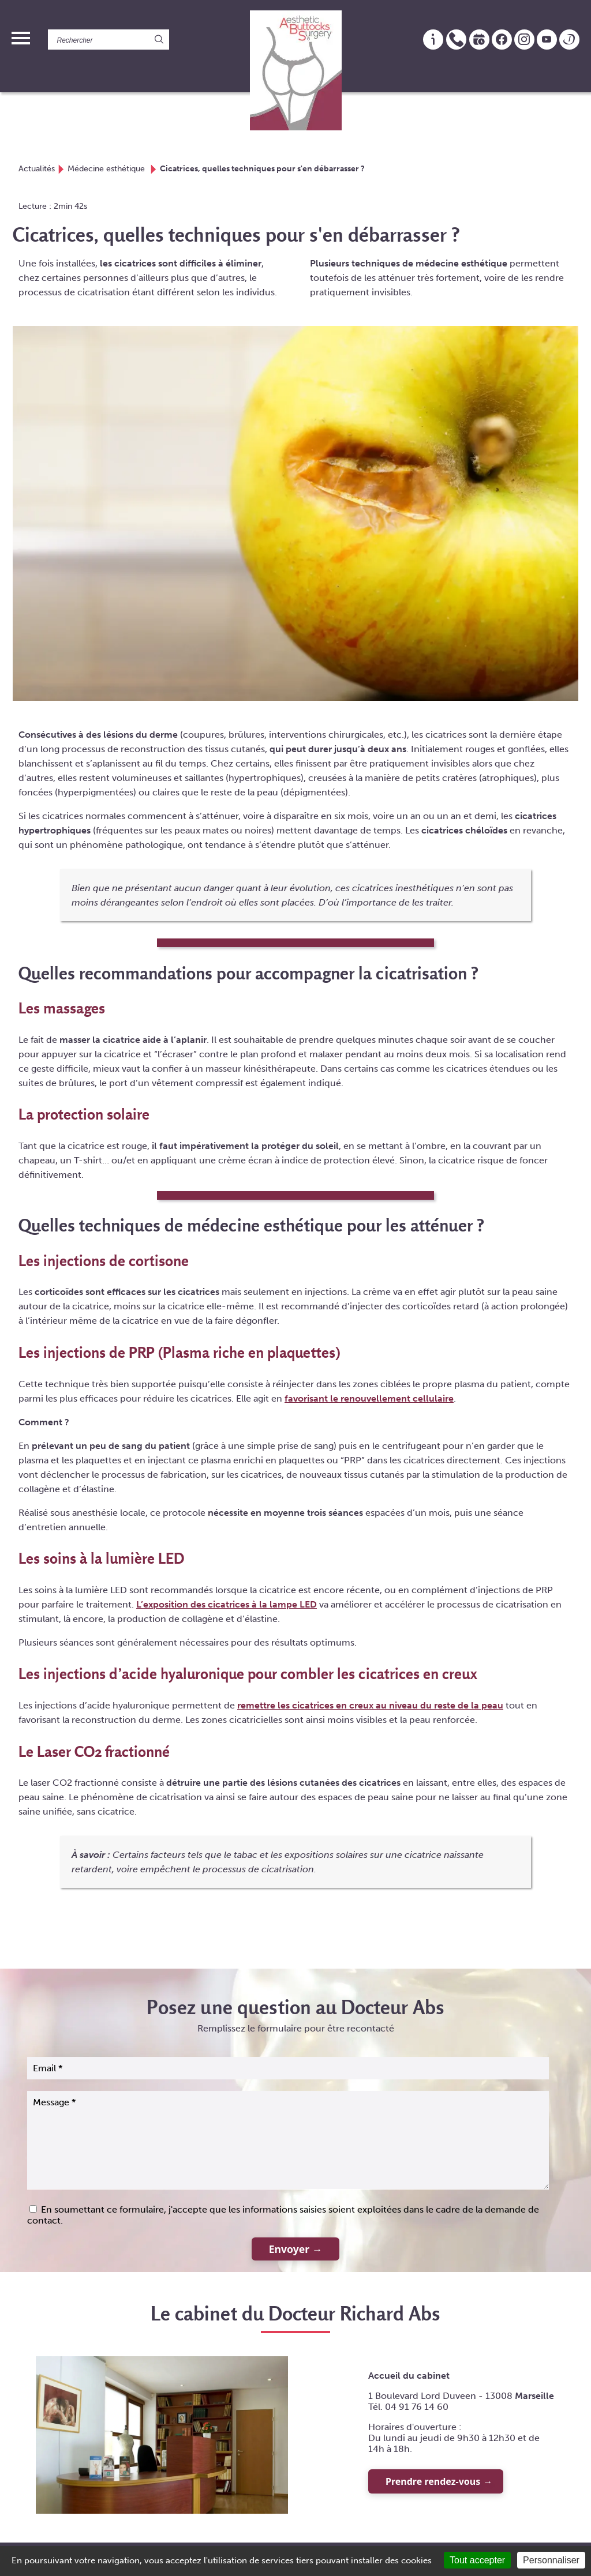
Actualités (36, 168)
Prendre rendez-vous (433, 2481)
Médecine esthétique (107, 168)
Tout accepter (477, 2560)
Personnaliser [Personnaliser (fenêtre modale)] (551, 2560)
